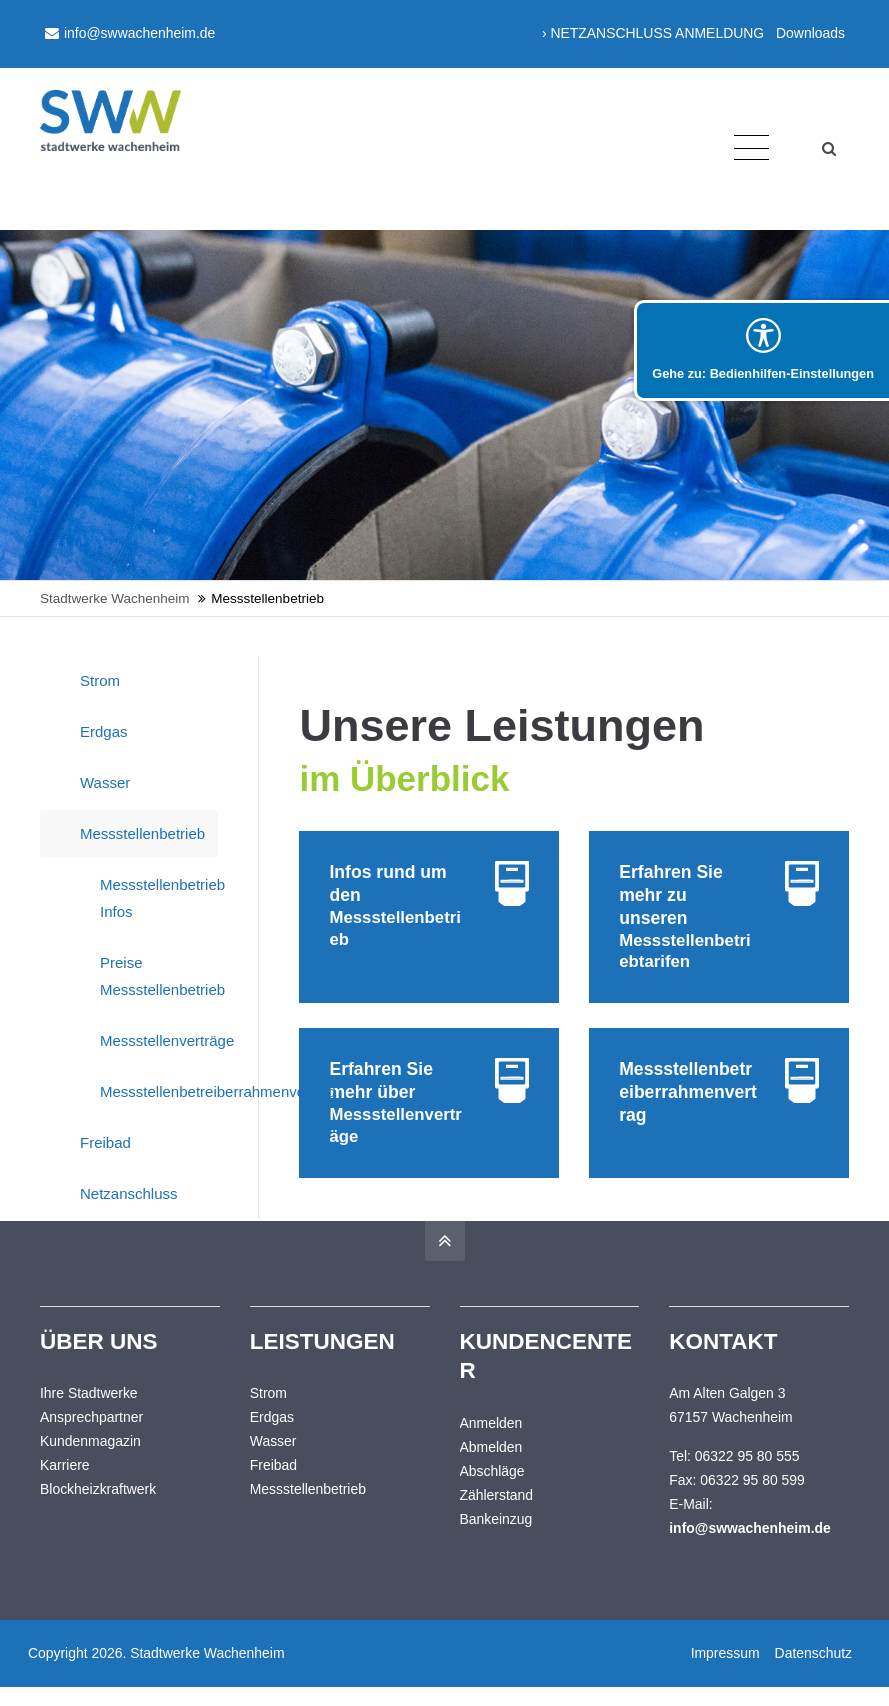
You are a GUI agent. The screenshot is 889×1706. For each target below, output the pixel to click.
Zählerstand (497, 1513)
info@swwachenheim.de (130, 33)
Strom (100, 680)
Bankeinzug (496, 1537)
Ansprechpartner (91, 1436)
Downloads (810, 33)
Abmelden (491, 1465)
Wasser (105, 782)
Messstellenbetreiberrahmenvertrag (159, 1091)
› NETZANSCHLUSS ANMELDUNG (653, 33)
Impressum (722, 1672)
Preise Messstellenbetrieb (159, 976)
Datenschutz (810, 1672)
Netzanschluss (129, 1193)
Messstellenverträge (159, 1040)
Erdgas (104, 731)
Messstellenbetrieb (142, 833)
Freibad (105, 1142)
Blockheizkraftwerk (98, 1508)
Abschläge (492, 1489)
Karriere (65, 1484)
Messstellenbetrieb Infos (159, 898)
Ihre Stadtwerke (89, 1412)
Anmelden (491, 1441)
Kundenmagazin (90, 1460)
